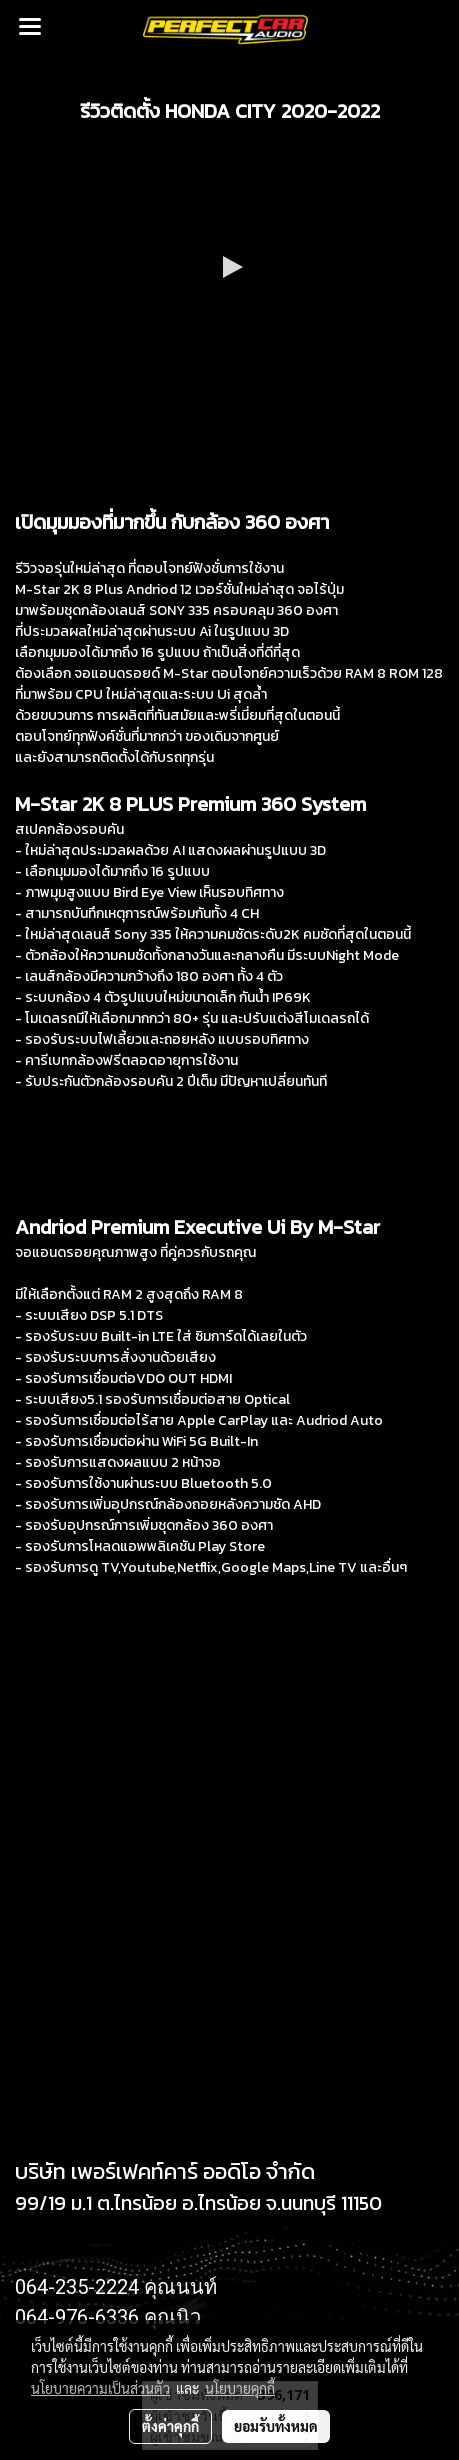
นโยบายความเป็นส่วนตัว (100, 2388)
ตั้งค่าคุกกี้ (170, 2426)
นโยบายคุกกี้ (240, 2388)
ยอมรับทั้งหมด (276, 2426)
